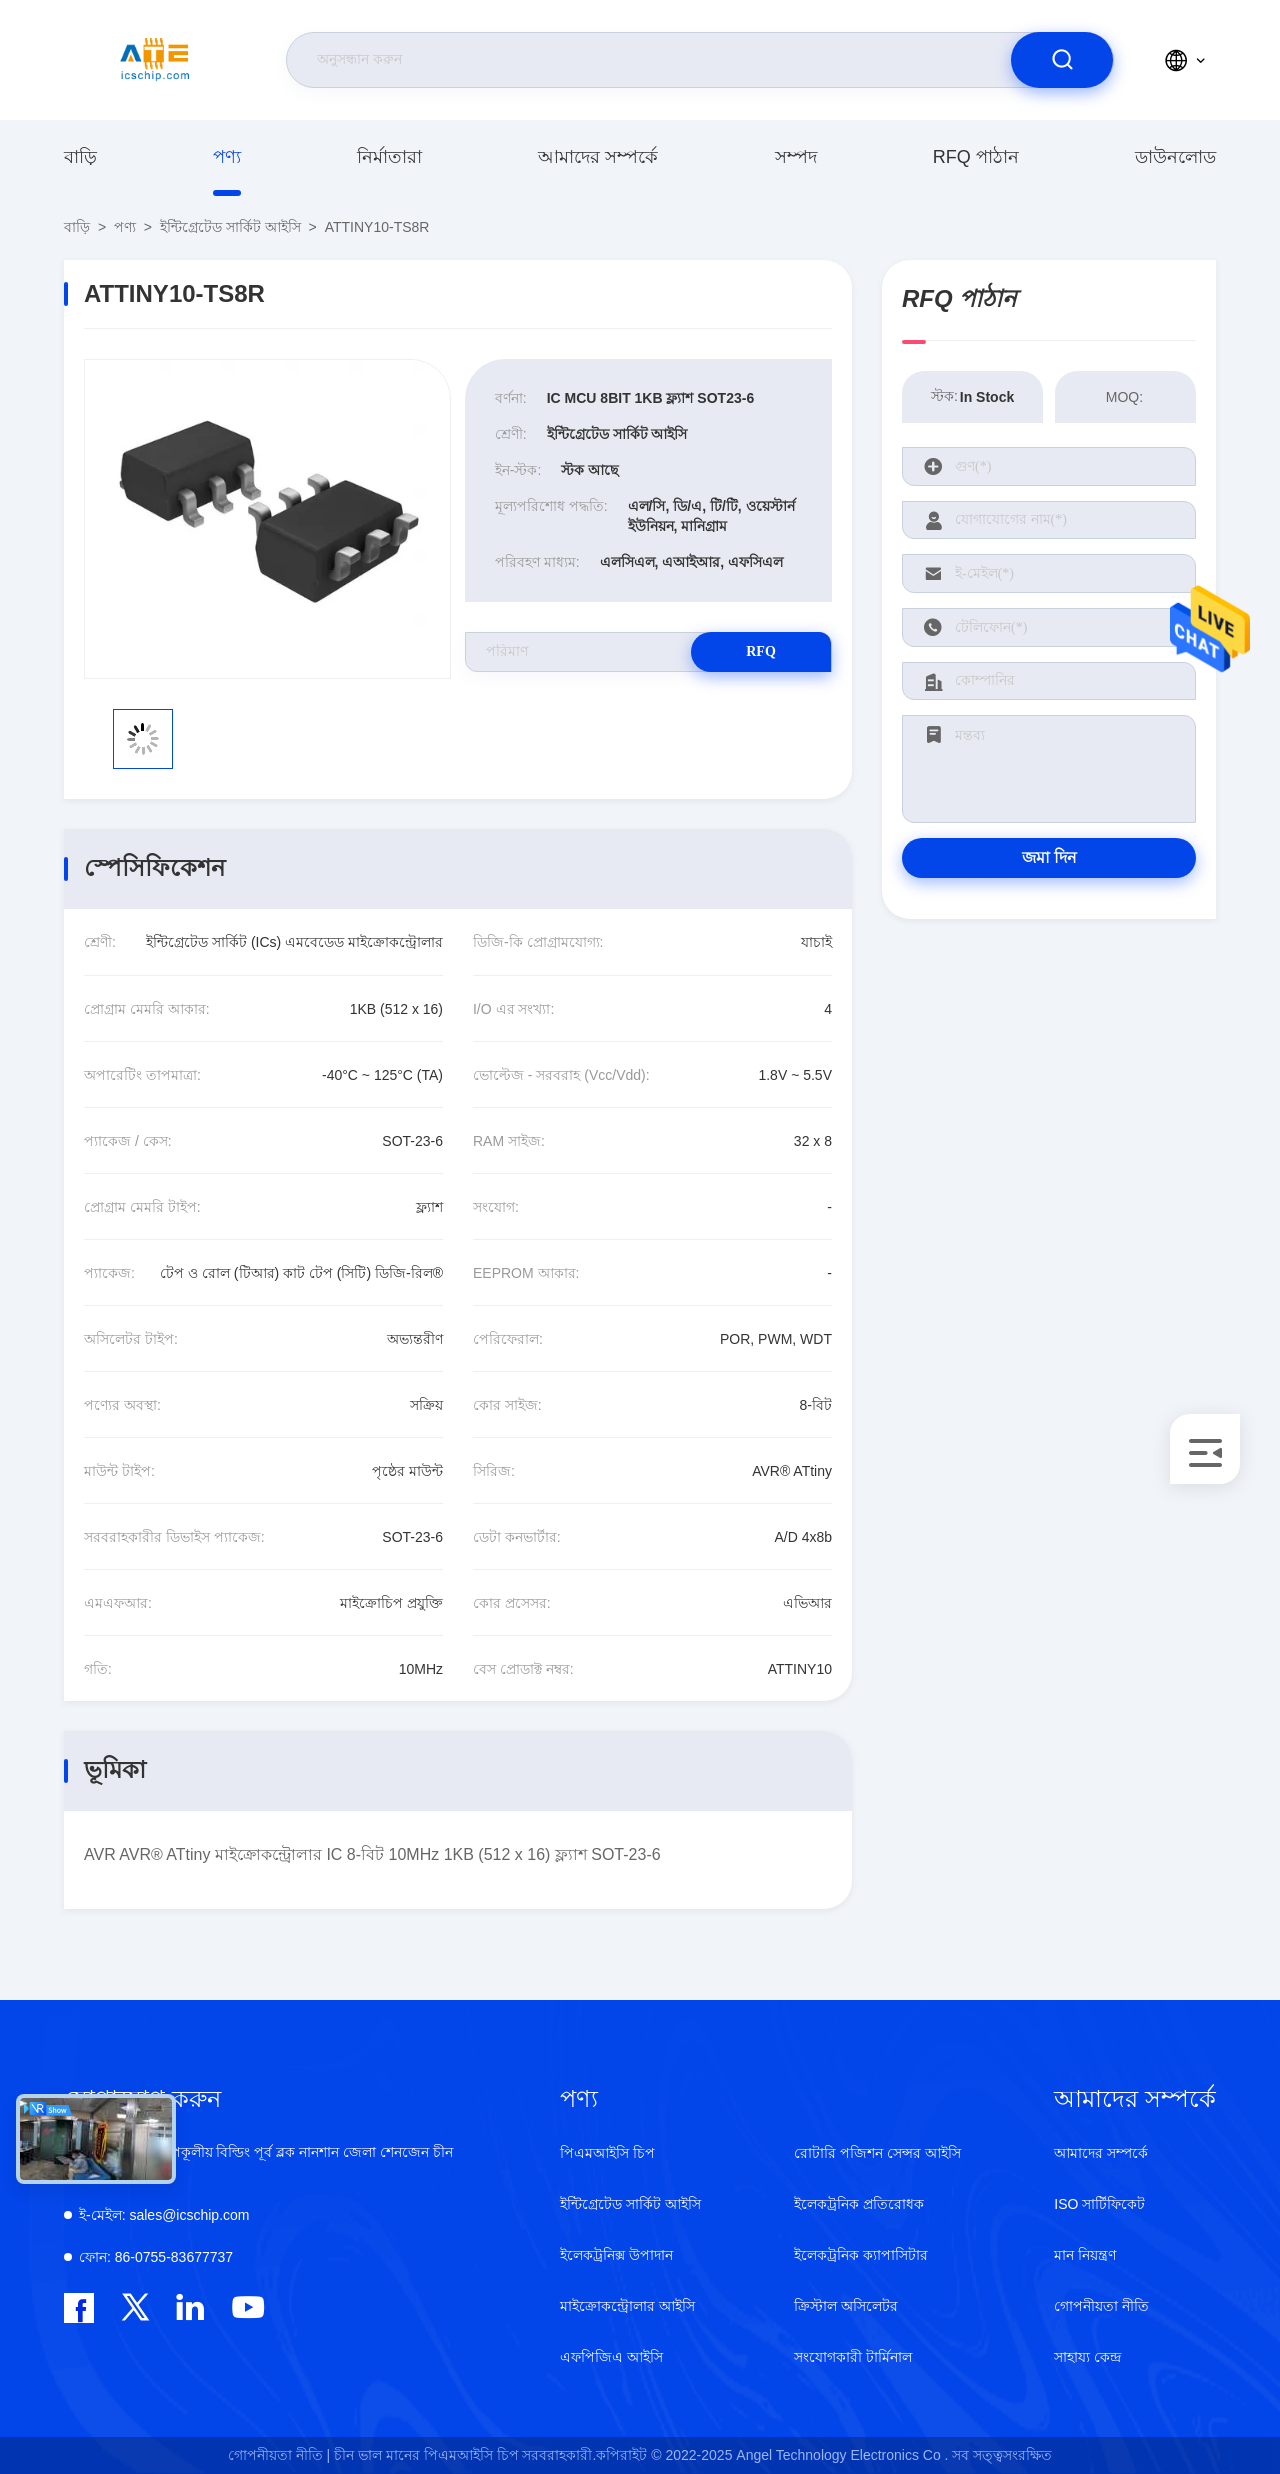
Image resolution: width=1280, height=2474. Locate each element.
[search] (1062, 60)
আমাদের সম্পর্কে (598, 157)
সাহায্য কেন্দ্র (1087, 2357)
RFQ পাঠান (976, 157)
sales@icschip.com (164, 2215)
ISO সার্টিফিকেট (1099, 2204)
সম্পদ (796, 157)
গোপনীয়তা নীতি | (279, 2455)
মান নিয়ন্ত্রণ (1085, 2255)
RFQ (761, 651)
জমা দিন (1049, 857)
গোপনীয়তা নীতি (1101, 2306)
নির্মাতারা (389, 157)
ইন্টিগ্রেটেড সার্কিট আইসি (230, 227)
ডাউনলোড (1175, 157)
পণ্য (227, 157)
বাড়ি (80, 157)
